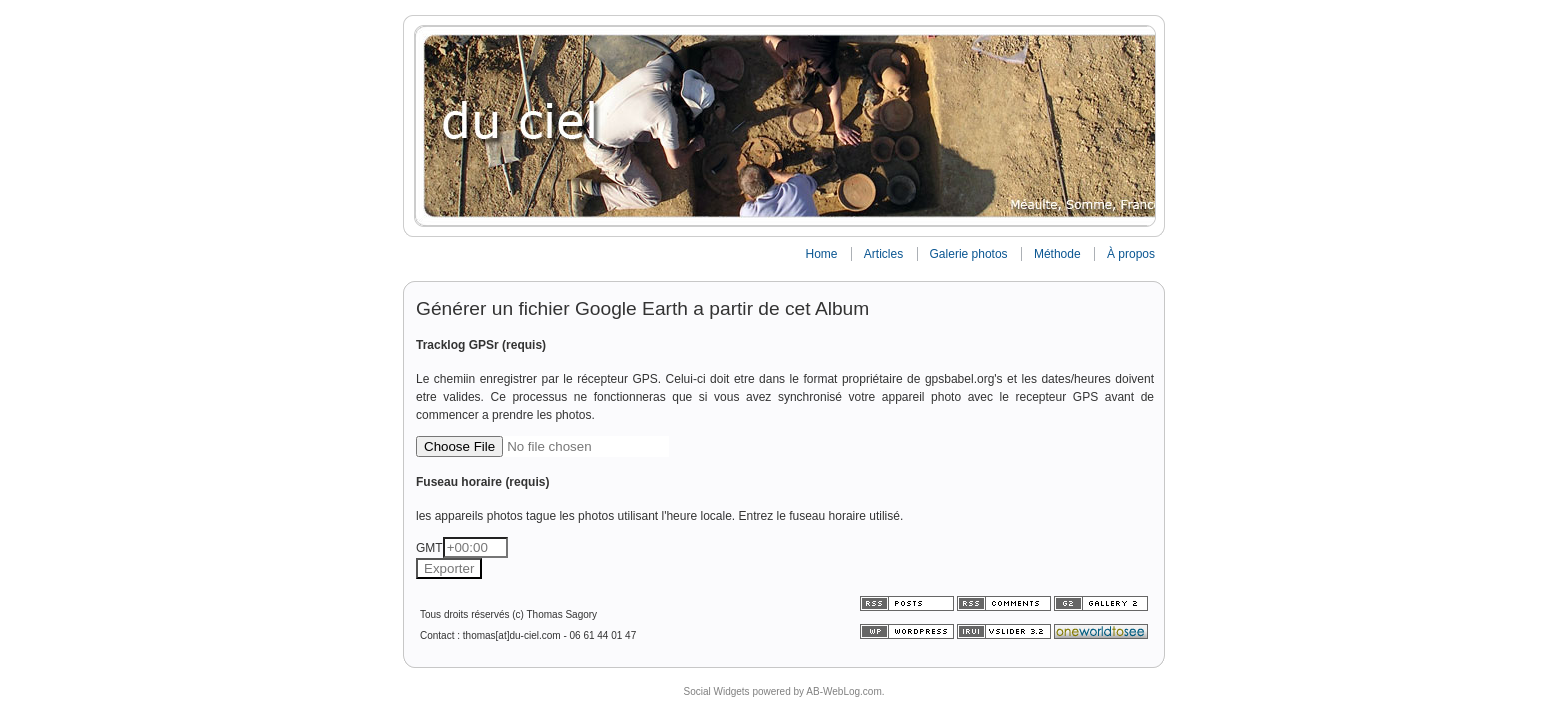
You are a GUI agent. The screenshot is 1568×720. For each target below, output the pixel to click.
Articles (883, 254)
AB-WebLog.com (843, 691)
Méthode (1057, 254)
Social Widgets (716, 691)
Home (821, 254)
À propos (1131, 254)
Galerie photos (969, 254)
